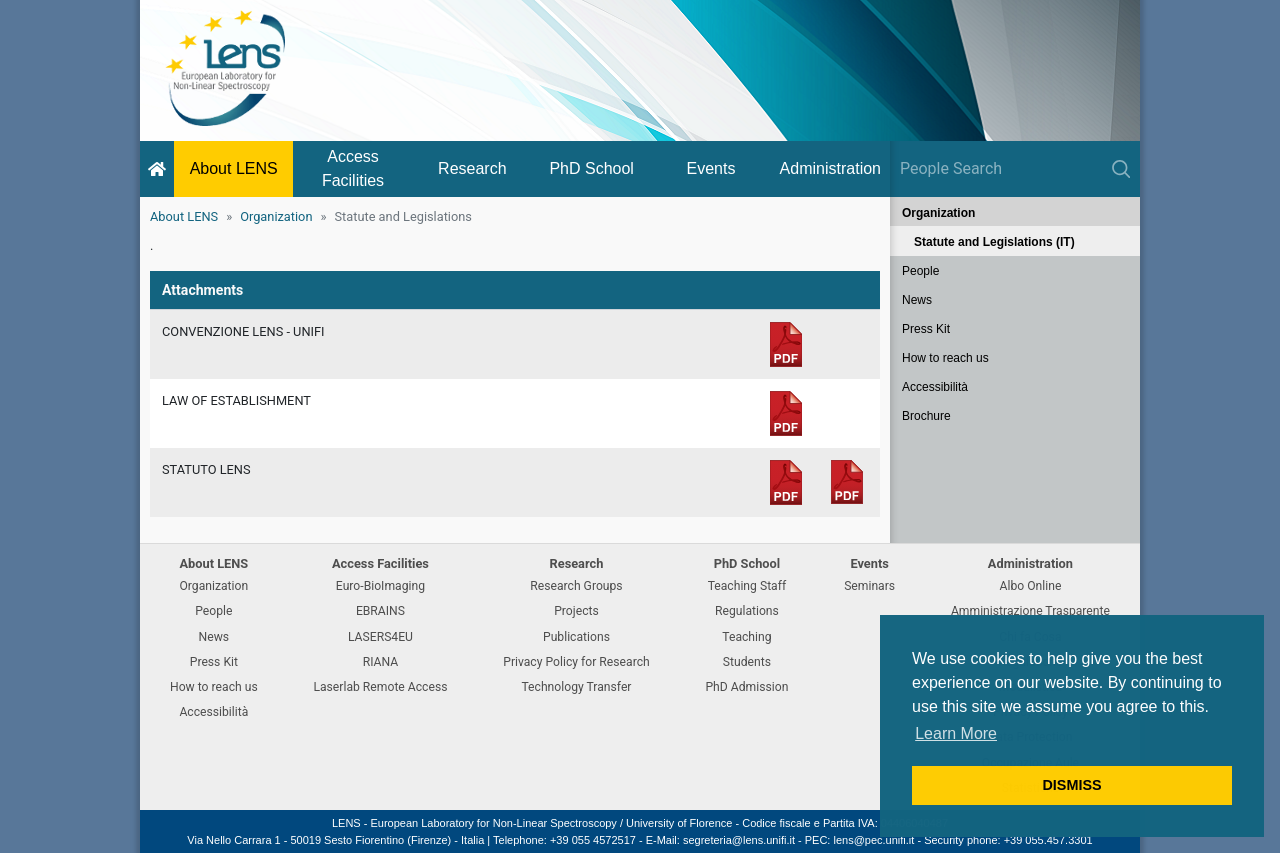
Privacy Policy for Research (576, 662)
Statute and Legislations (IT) (994, 242)
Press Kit (926, 329)
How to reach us (945, 358)
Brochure (926, 416)
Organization (276, 216)
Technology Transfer (576, 687)
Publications (576, 637)
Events (711, 168)
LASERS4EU (380, 637)
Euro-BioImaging (380, 586)
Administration (830, 168)
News (917, 300)
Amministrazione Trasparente (1030, 611)
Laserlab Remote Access (380, 687)
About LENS (234, 168)
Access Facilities (353, 168)
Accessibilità (935, 387)
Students (747, 662)
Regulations (747, 611)
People (920, 271)
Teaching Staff (747, 586)
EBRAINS (380, 611)
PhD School (591, 168)
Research (472, 168)
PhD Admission (746, 687)
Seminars (869, 586)
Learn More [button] (956, 733)
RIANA (381, 662)
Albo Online (1031, 586)
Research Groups (576, 586)
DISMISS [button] (1071, 785)
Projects (576, 611)
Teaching (746, 637)
